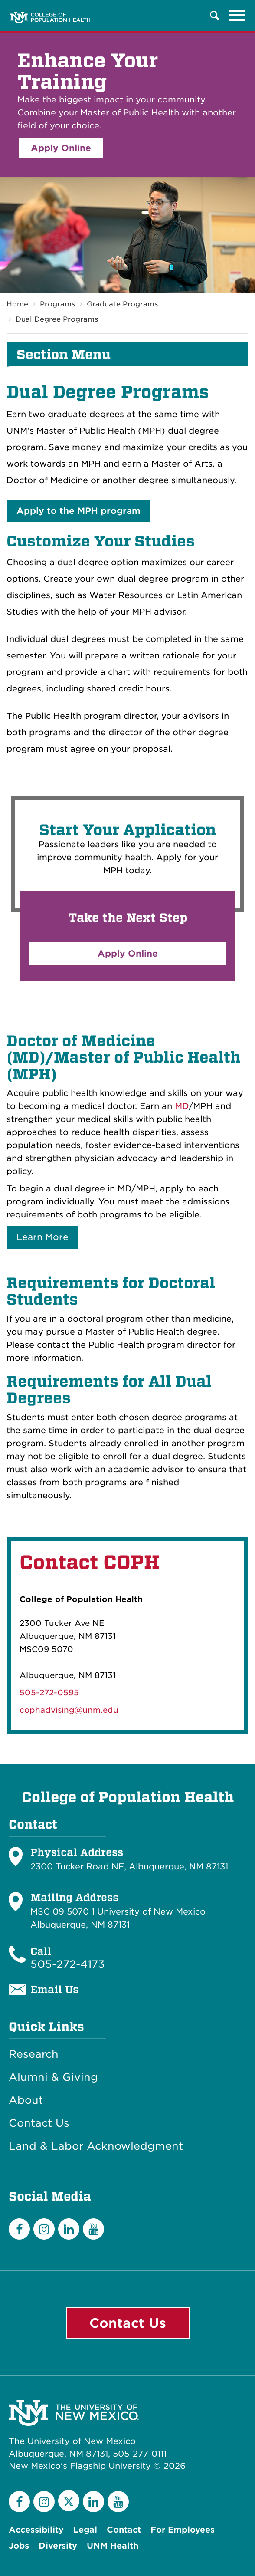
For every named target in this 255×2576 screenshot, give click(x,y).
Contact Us (39, 2123)
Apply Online (61, 148)
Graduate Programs (122, 304)
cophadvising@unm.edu (69, 1709)
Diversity (58, 2546)
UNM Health (112, 2546)
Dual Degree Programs (57, 319)
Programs (57, 304)
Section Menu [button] (63, 354)
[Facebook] (19, 2229)
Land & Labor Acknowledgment (96, 2146)
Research (34, 2054)
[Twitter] (68, 2500)
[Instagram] (44, 2229)
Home (17, 304)
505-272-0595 (49, 1692)
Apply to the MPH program (78, 511)
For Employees (182, 2530)
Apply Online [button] (128, 953)
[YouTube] (93, 2229)
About (26, 2100)
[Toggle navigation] (237, 15)
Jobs (19, 2546)
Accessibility (36, 2530)
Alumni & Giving (53, 2077)
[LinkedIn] (68, 2229)
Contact (124, 2530)
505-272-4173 (67, 1964)
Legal (85, 2530)
